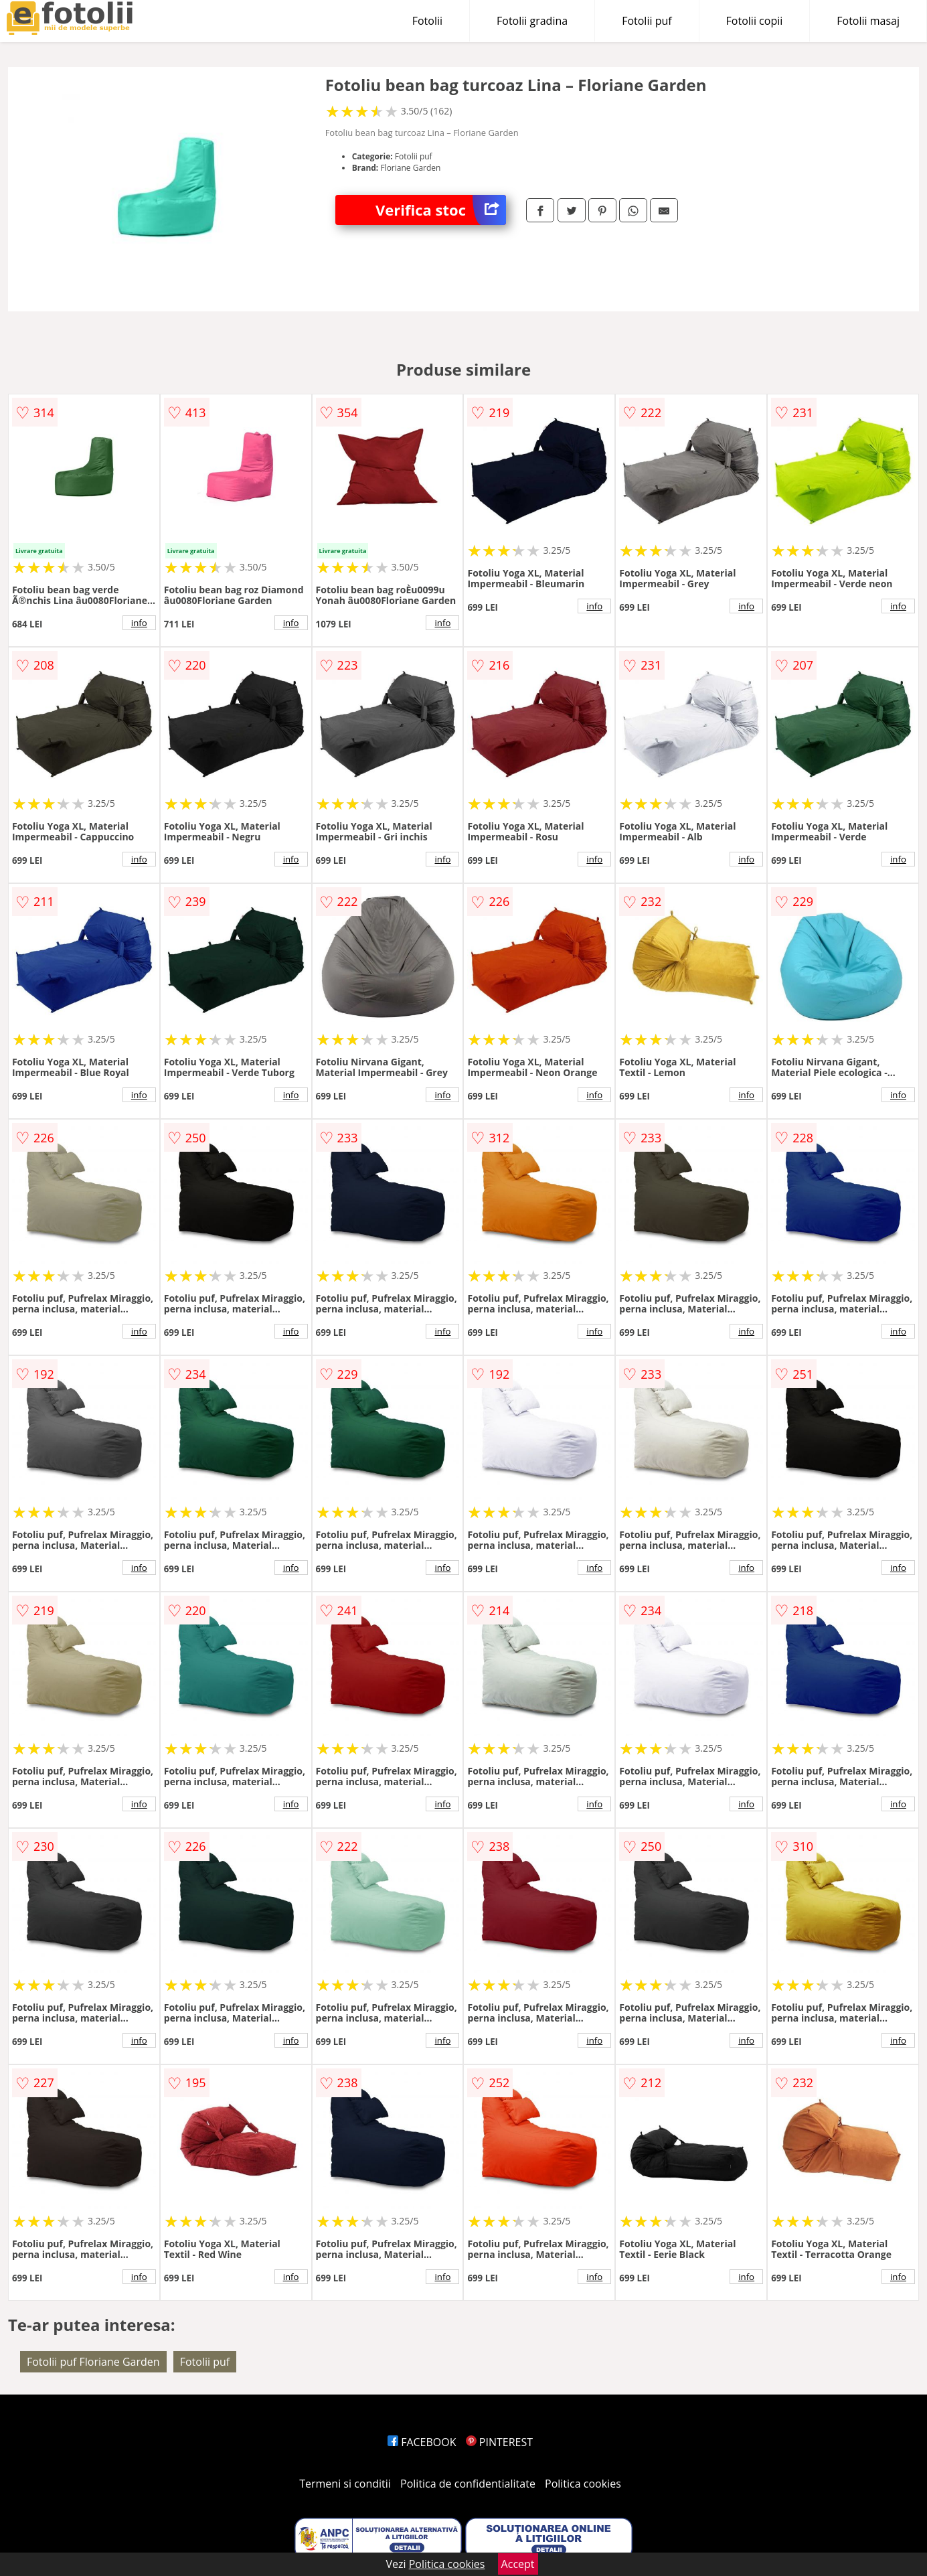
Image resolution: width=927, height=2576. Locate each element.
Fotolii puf (646, 20)
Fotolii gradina (532, 20)
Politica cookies (583, 2483)
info (139, 623)
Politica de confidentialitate (467, 2483)
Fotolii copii (754, 20)
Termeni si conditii (345, 2483)
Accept (518, 2564)
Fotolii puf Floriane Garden (93, 2361)
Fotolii (427, 20)
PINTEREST (499, 2442)
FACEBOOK (422, 2442)
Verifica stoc (440, 210)
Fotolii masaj (868, 20)
